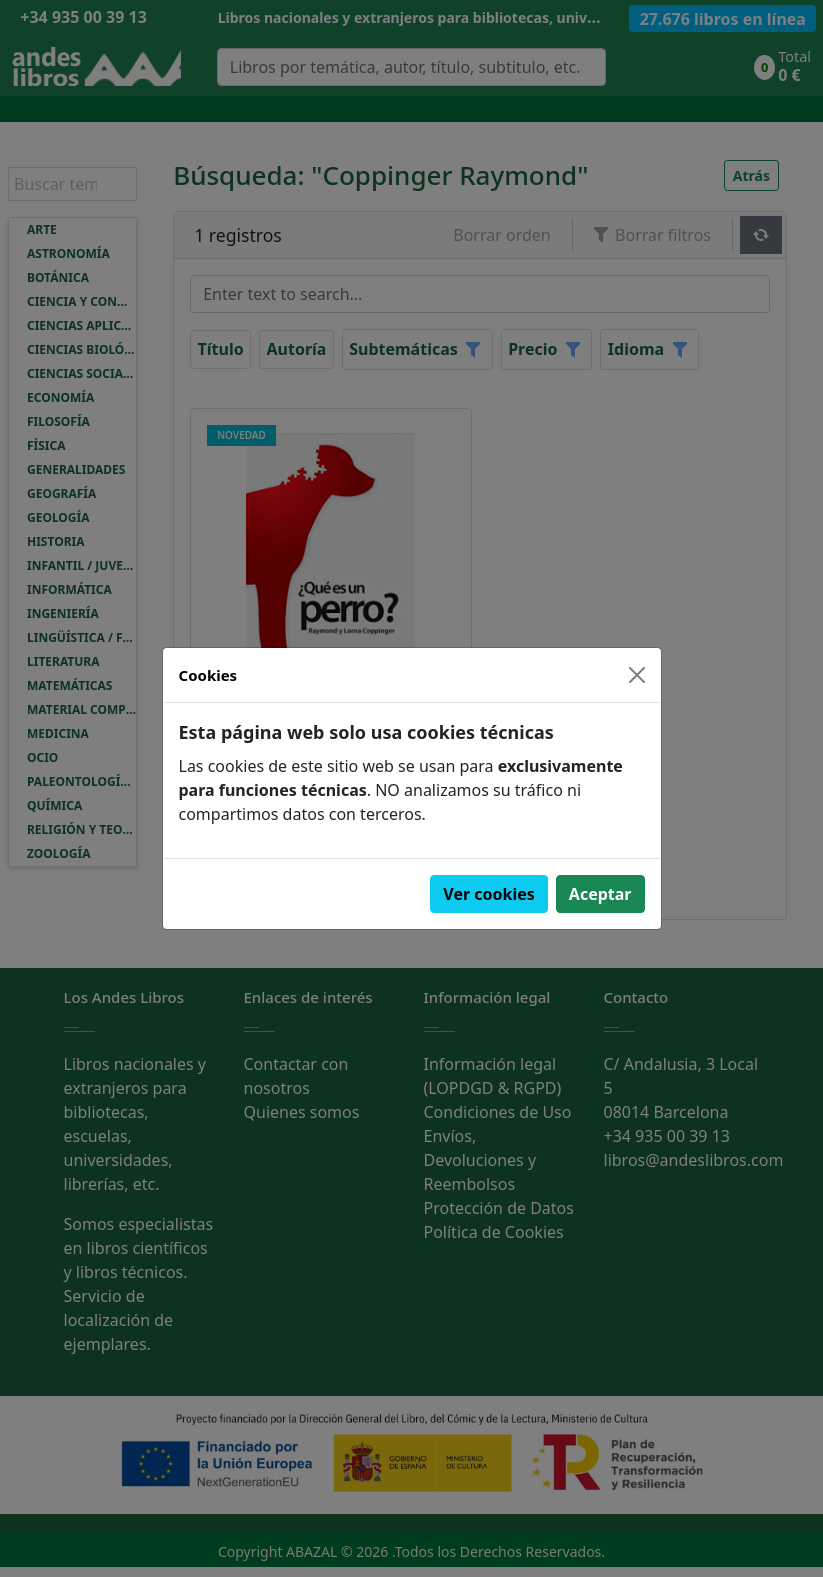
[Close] (637, 675)
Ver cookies (489, 894)
